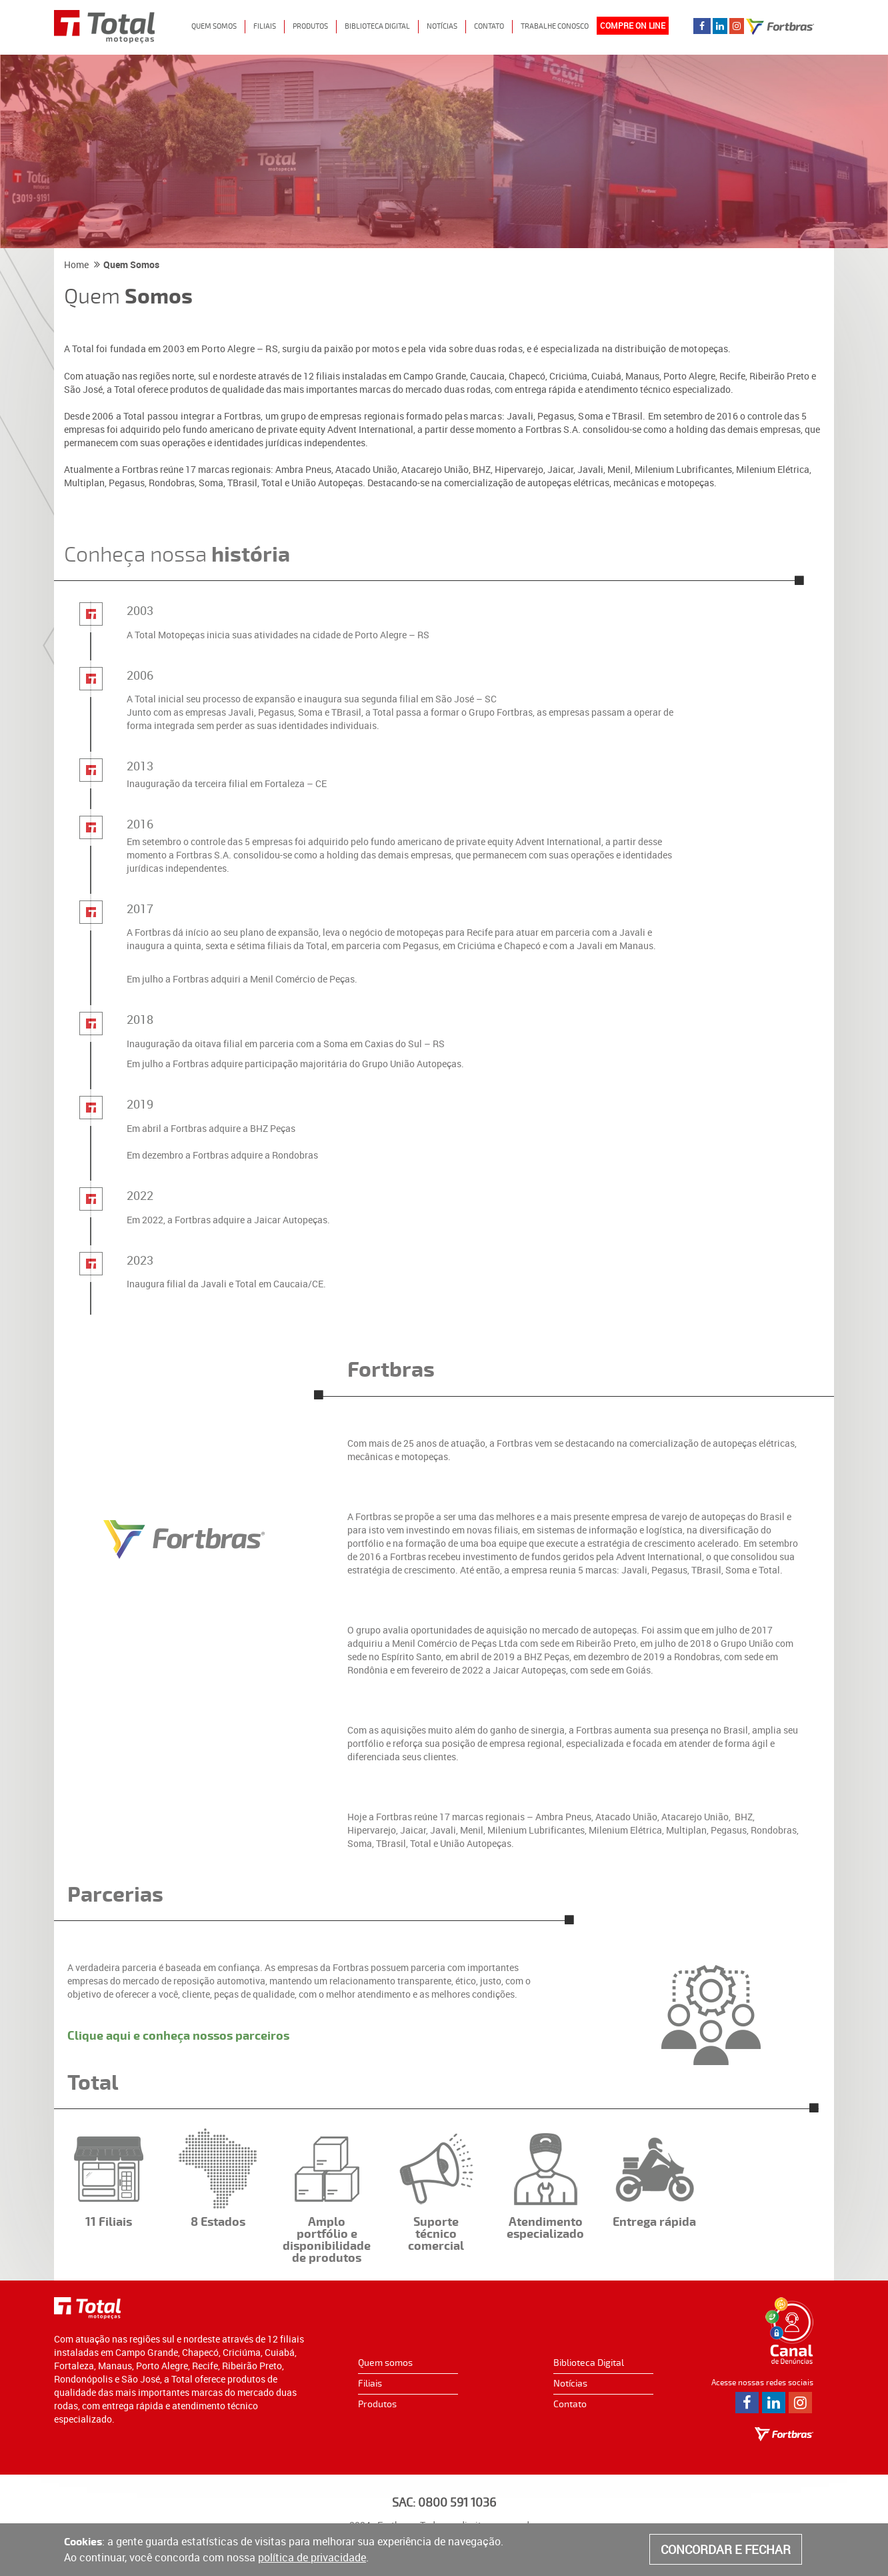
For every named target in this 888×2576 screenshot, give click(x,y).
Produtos (377, 2404)
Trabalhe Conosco (555, 26)
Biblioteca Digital (588, 2363)
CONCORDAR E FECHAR (726, 2549)
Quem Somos (214, 26)
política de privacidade (312, 2557)
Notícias (442, 26)
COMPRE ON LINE (632, 25)
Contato (489, 26)
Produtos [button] (310, 26)
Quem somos (385, 2363)
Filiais (264, 26)
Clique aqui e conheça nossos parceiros (178, 2036)
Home (76, 264)
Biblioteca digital (377, 26)
